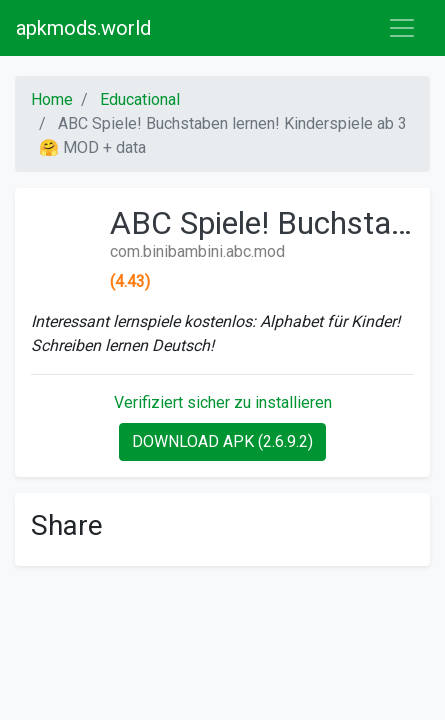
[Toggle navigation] (402, 28)
